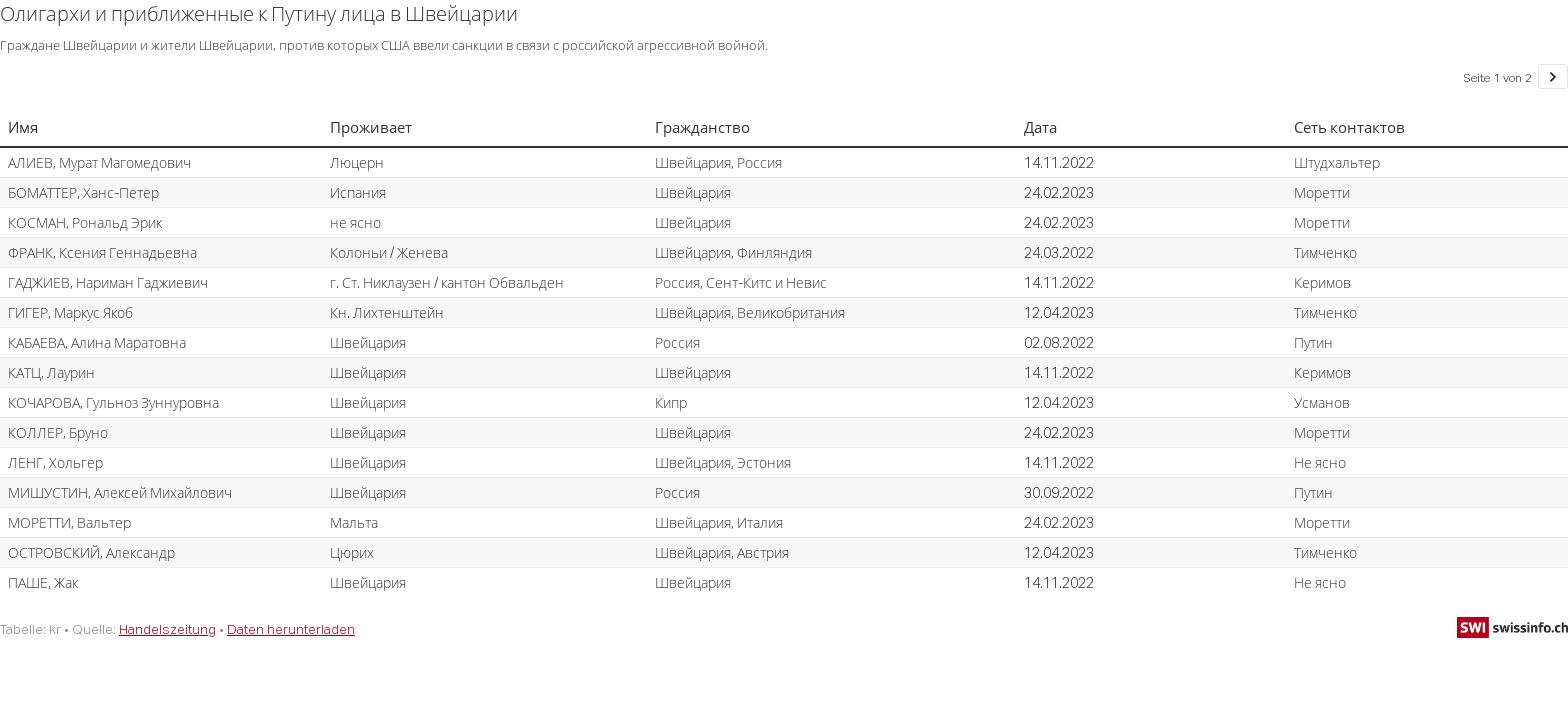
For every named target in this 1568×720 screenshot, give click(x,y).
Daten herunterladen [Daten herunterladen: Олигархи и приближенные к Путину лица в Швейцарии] (291, 629)
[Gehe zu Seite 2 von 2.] (1553, 76)
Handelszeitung (167, 629)
